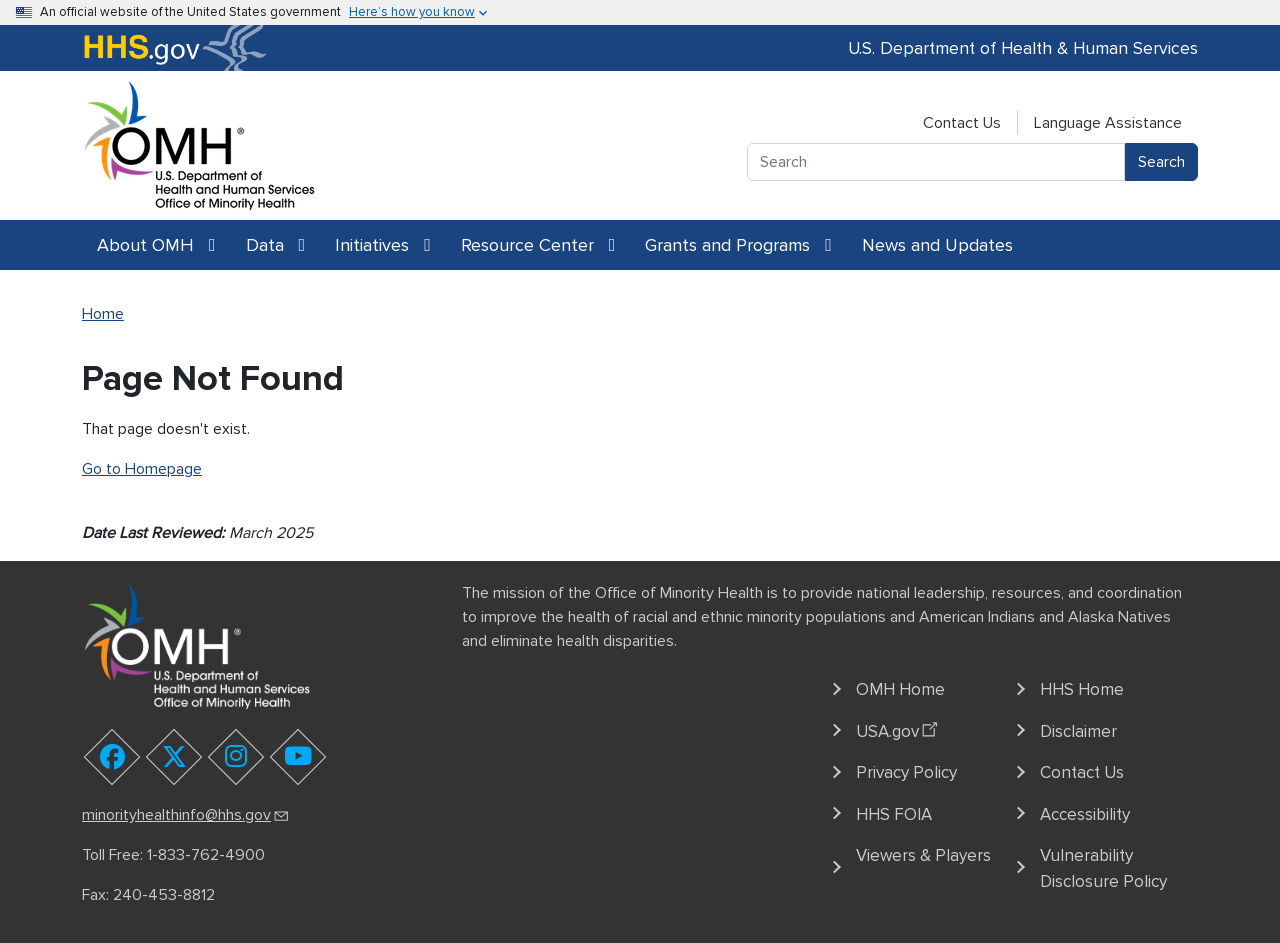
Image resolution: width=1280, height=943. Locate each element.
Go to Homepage (142, 469)
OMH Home (900, 689)
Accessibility (1085, 814)
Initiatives (383, 245)
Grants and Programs (738, 245)
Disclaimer (1078, 731)
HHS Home (1082, 689)
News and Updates (937, 245)
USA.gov (899, 728)
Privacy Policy (906, 772)
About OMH (156, 245)
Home (103, 314)
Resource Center (538, 245)
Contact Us (962, 123)
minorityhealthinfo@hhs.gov (186, 815)
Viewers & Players (923, 855)
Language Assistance (1108, 123)
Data (276, 245)
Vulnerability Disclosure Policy (1103, 868)
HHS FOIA (894, 814)
